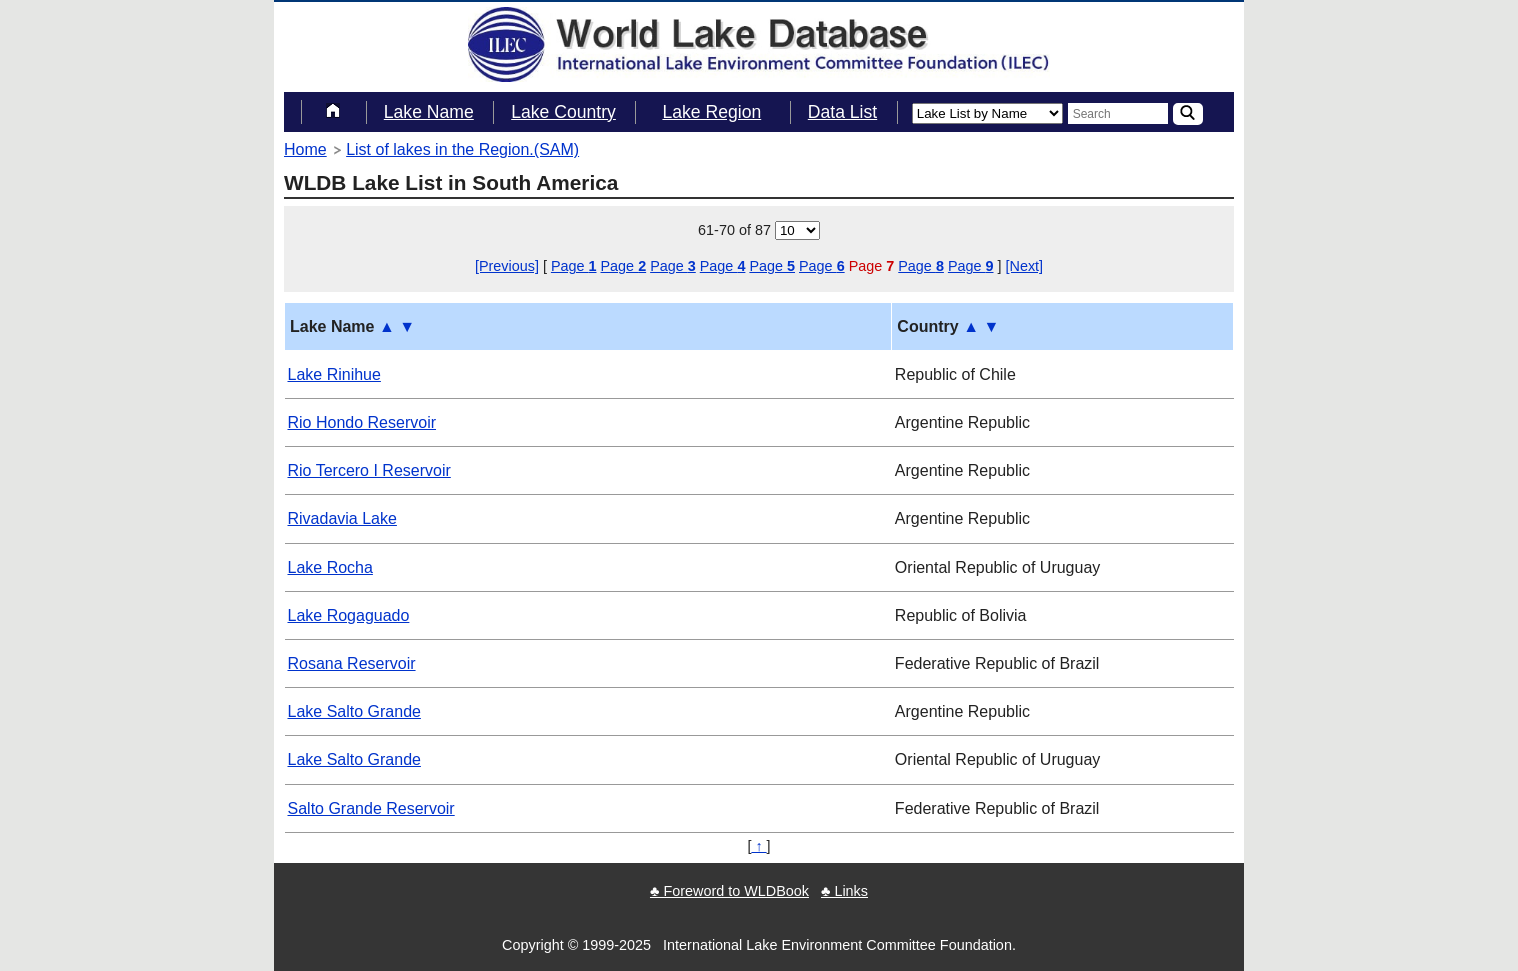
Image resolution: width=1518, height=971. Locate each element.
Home (305, 149)
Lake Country (563, 112)
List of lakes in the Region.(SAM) (462, 149)
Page (574, 266)
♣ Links (844, 891)
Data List (842, 112)
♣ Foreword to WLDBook (729, 891)
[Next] (1025, 266)
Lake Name (429, 112)
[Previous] (507, 266)
